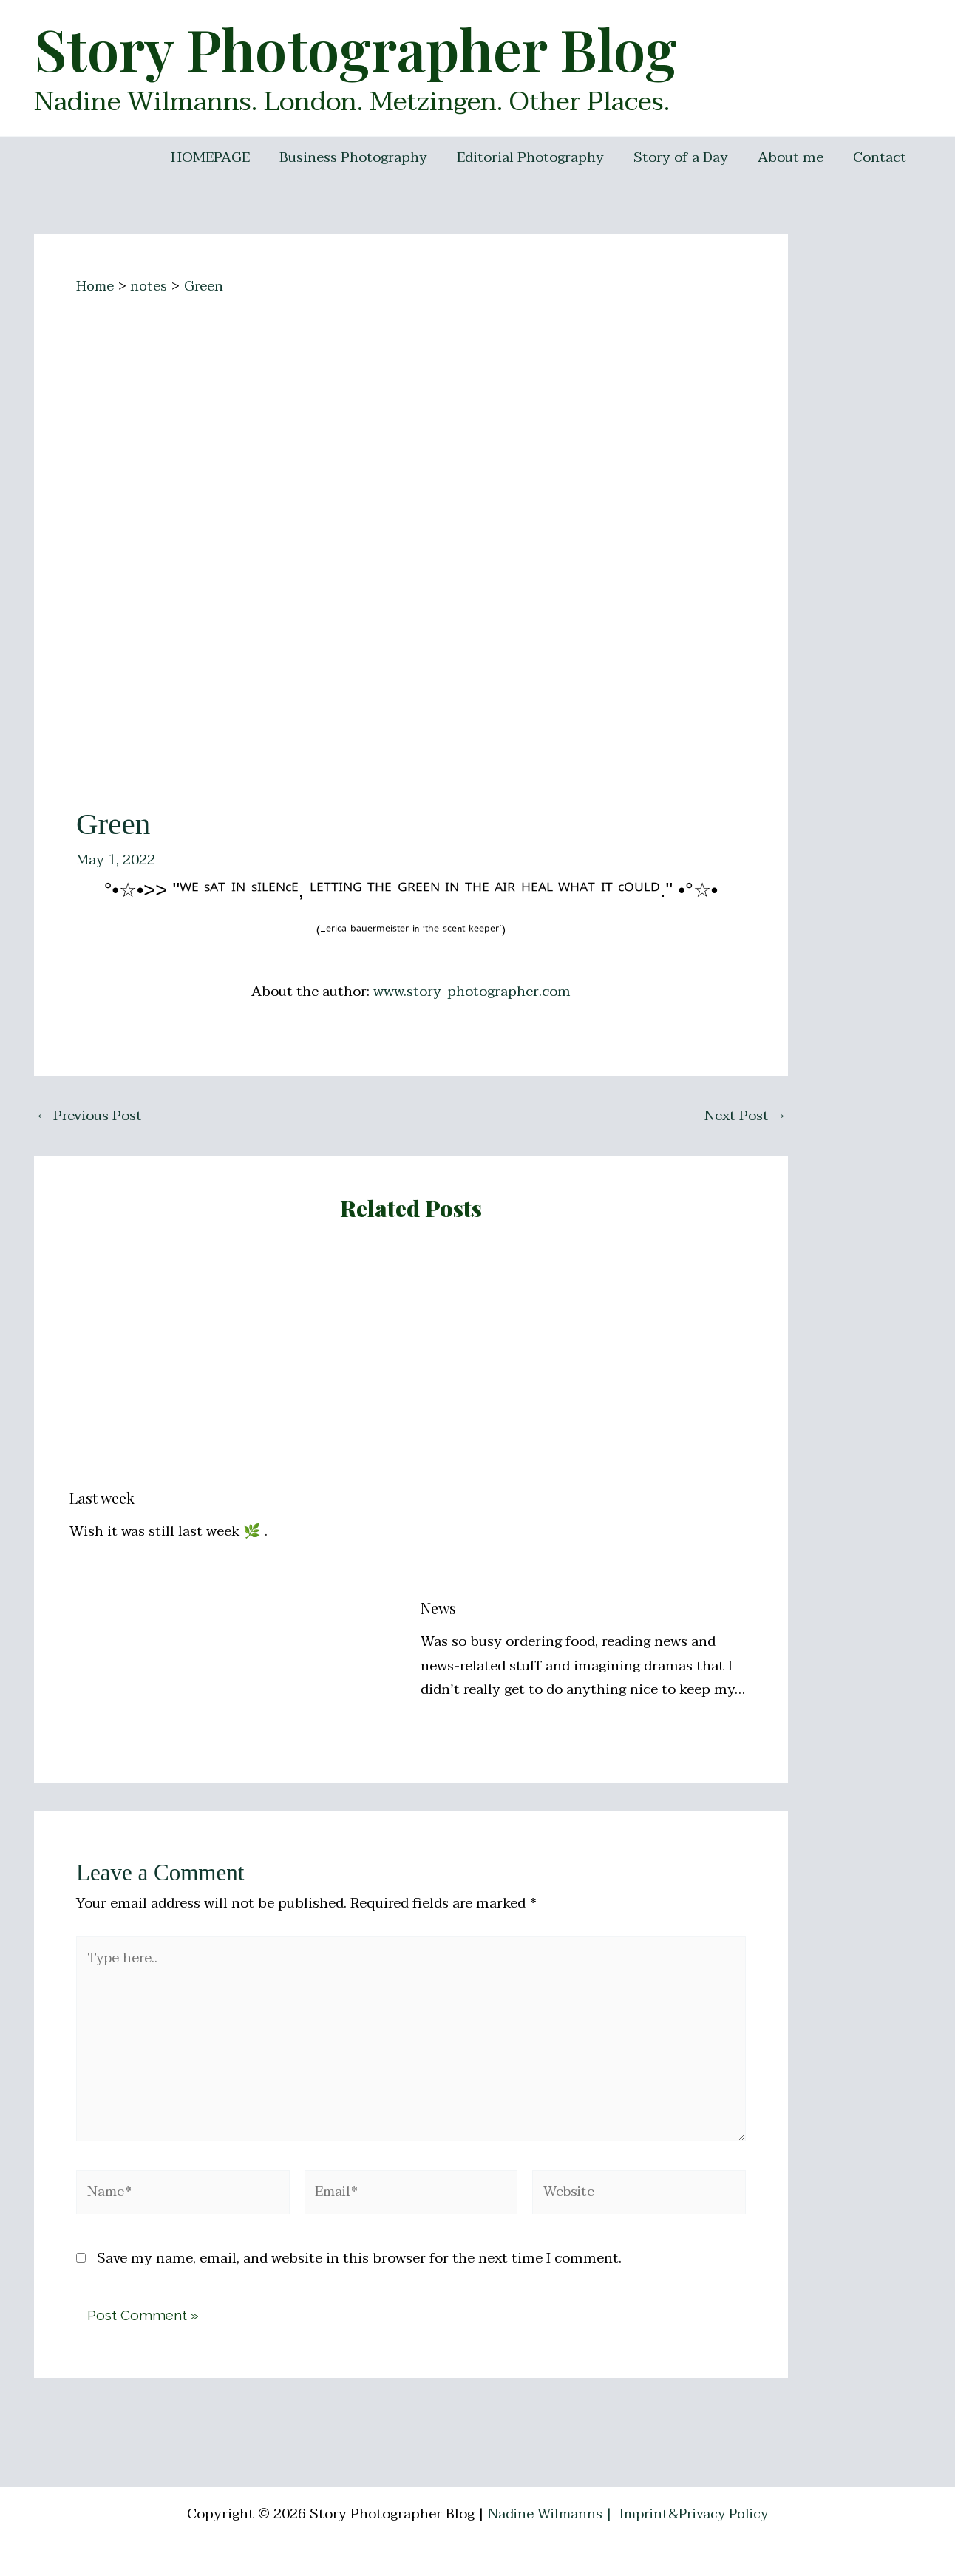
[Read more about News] (587, 1419)
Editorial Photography (535, 157)
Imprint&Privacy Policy (696, 2514)
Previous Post (88, 1116)
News (438, 1608)
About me (793, 157)
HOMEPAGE (218, 157)
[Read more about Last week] (235, 1364)
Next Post (745, 1116)
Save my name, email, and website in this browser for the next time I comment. (359, 2268)
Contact (880, 157)
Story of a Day (684, 157)
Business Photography (360, 157)
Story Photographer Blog (355, 48)
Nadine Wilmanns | (548, 2514)
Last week (102, 1498)
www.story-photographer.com (472, 991)
